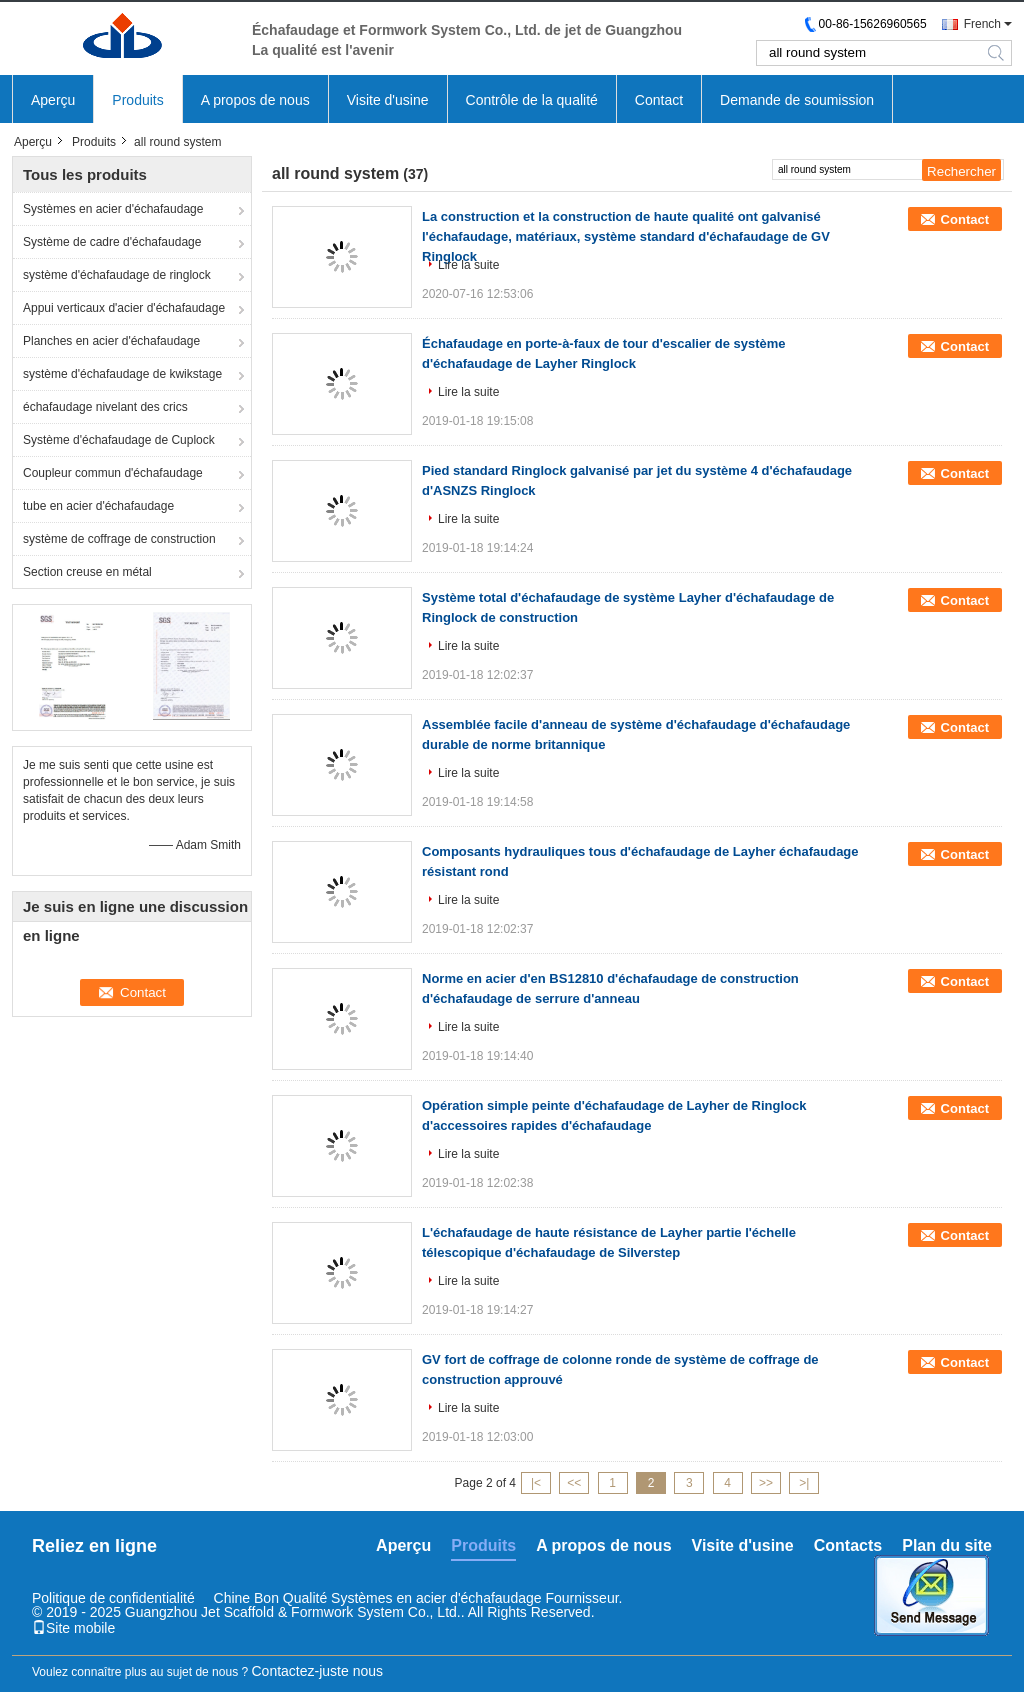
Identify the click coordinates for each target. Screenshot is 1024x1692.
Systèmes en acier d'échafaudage (113, 209)
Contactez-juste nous (318, 1671)
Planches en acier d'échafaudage (111, 341)
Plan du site (947, 1545)
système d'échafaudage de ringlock (117, 275)
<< (574, 1483)
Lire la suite (468, 265)
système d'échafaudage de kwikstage (122, 374)
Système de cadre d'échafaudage (112, 242)
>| (804, 1483)
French (982, 24)
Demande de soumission (797, 100)
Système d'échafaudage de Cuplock (119, 440)
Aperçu (53, 100)
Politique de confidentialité (113, 1598)
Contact (659, 100)
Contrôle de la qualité (532, 100)
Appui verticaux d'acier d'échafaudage (124, 308)
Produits (137, 100)
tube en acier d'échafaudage (98, 506)
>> (766, 1483)
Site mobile (73, 1628)
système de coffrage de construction (119, 539)
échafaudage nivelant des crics (105, 407)
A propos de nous (255, 100)
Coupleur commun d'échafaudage (113, 473)
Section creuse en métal (87, 572)
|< (536, 1483)
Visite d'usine (388, 100)
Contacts (848, 1545)
